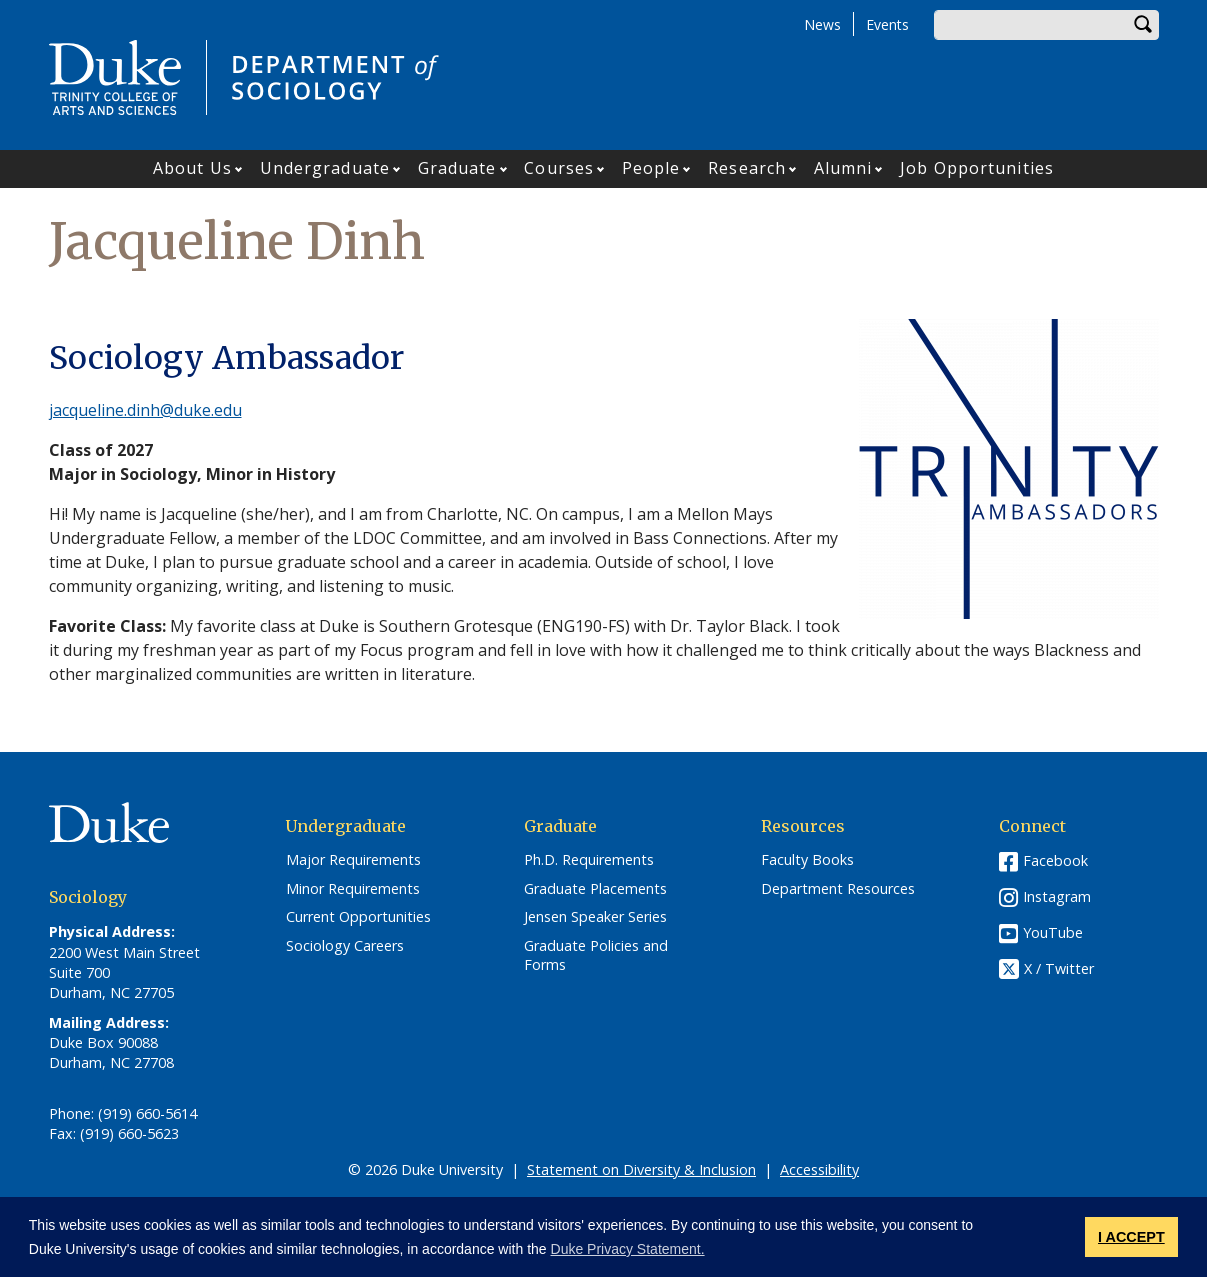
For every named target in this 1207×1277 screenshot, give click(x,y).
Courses (559, 168)
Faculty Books (807, 860)
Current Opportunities (358, 917)
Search (1144, 25)
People (651, 168)
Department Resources (838, 889)
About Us (192, 168)
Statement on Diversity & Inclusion (641, 1169)
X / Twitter (1059, 968)
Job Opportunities (977, 168)
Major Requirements (353, 860)
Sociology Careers (345, 946)
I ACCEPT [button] (1131, 1237)
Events (887, 24)
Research (747, 168)
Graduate (457, 168)
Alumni (843, 168)
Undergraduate (325, 168)
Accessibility (819, 1169)
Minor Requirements (353, 889)
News (822, 24)
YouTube (1053, 932)
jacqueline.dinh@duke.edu (145, 410)
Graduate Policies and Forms (596, 955)
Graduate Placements (595, 889)
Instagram (1057, 896)
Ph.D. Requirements (589, 860)
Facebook (1055, 860)
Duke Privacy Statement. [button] (628, 1249)
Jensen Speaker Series (595, 917)
